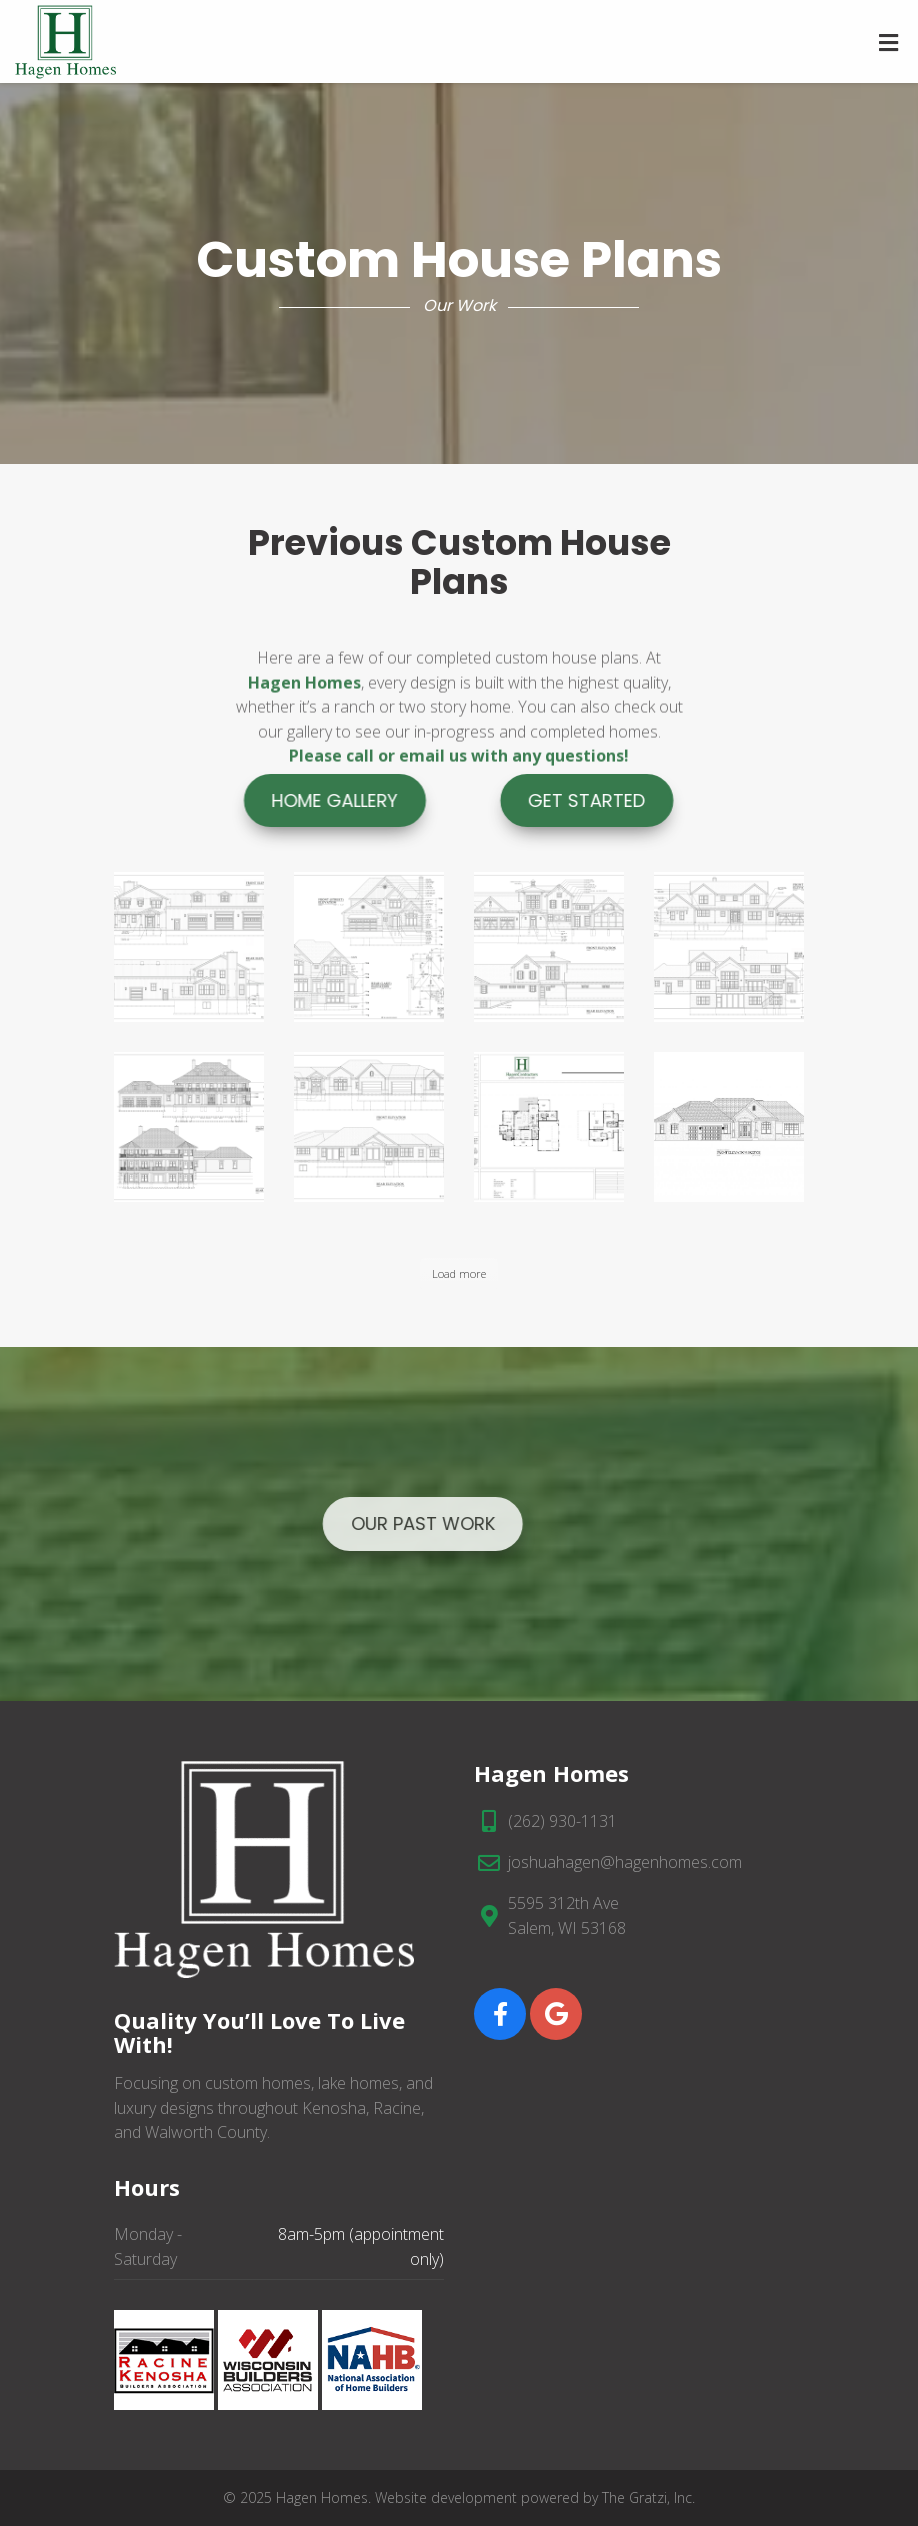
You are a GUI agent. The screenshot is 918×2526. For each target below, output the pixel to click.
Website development (446, 2497)
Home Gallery (260, 800)
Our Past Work (341, 1523)
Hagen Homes (304, 735)
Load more (459, 1273)
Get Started (657, 800)
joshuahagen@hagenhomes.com (625, 1862)
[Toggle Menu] (888, 43)
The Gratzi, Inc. (648, 2497)
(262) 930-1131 (562, 1821)
